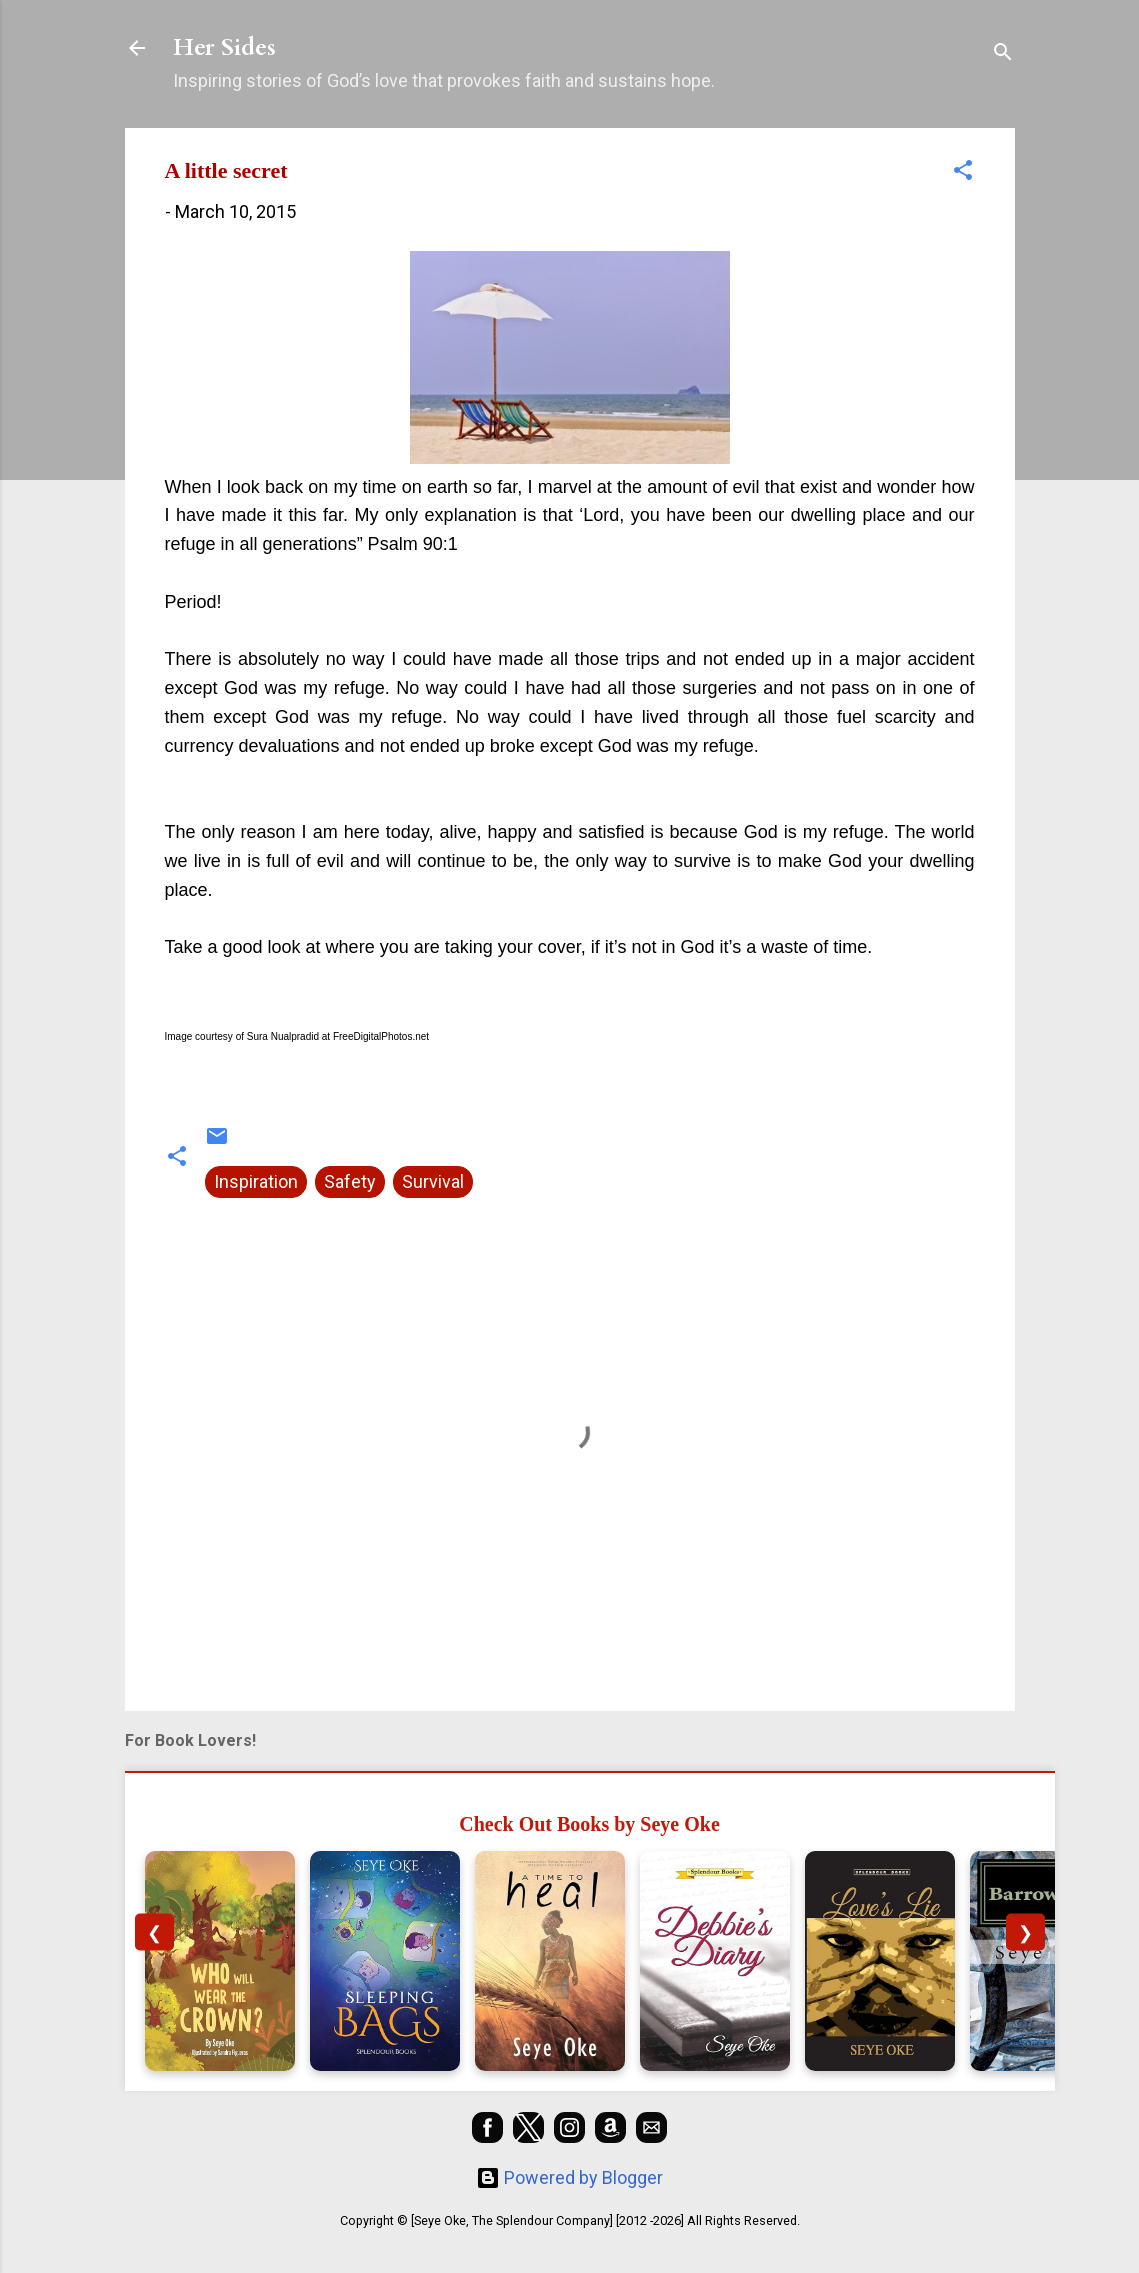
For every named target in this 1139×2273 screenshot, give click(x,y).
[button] (963, 173)
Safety (350, 1181)
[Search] (1003, 54)
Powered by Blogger (569, 2177)
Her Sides (224, 47)
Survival (433, 1181)
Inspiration (256, 1181)
